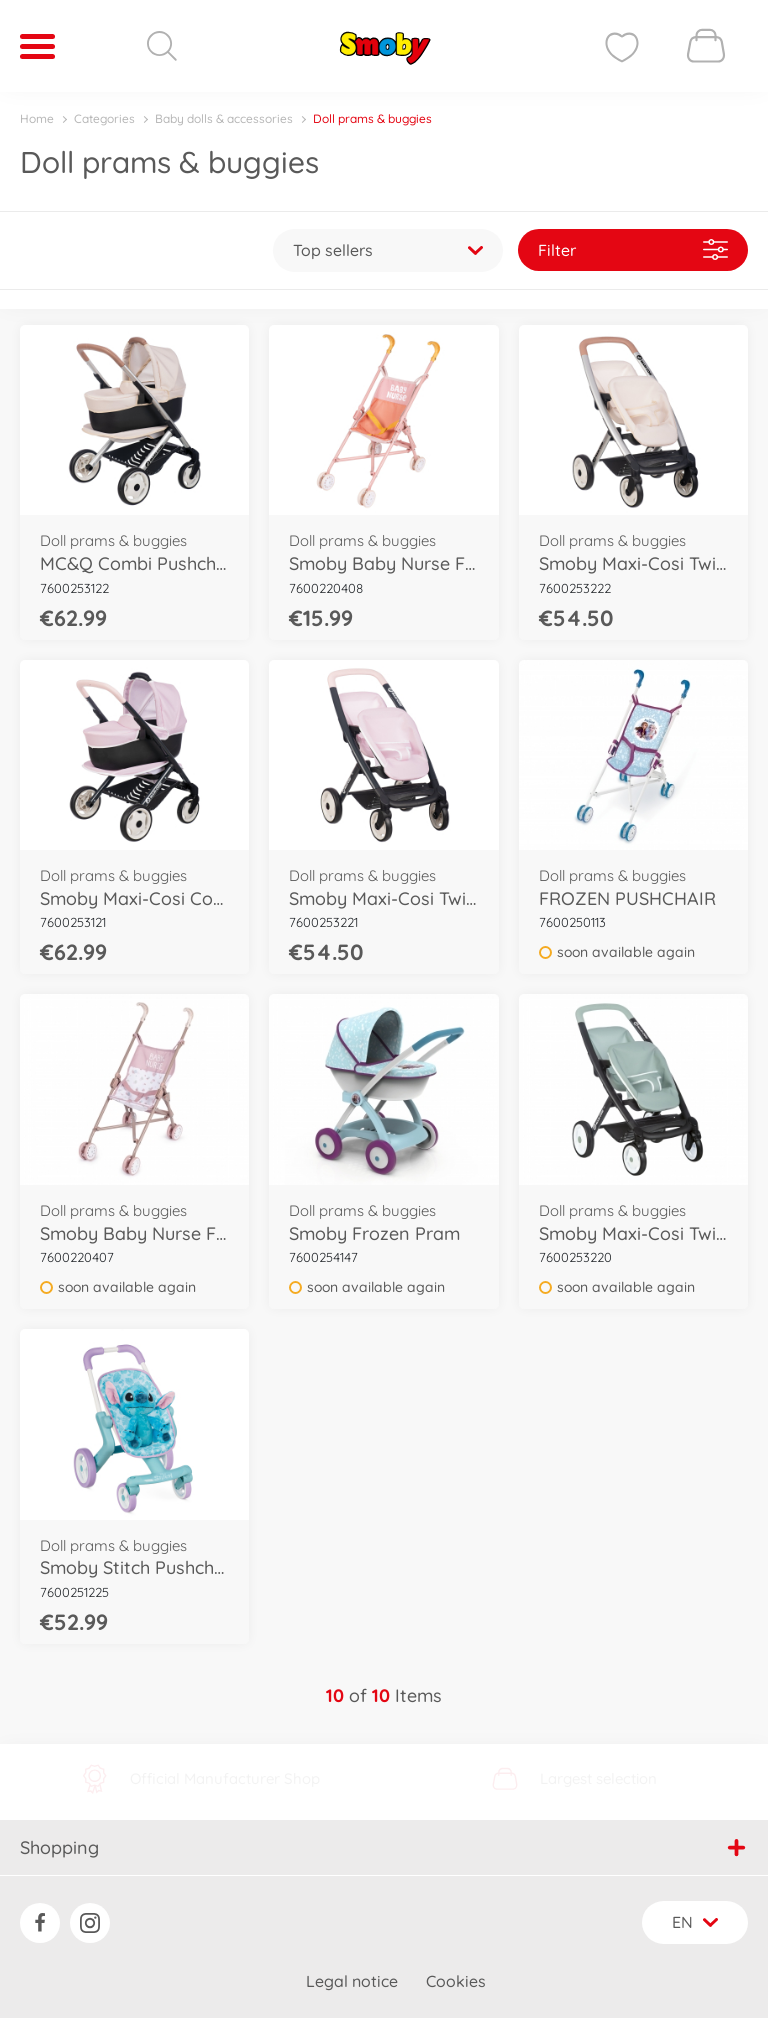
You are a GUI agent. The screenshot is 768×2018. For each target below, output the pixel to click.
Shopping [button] (382, 1847)
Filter (633, 249)
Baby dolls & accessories (224, 118)
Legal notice (352, 1981)
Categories (104, 118)
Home (37, 118)
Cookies (456, 1981)
